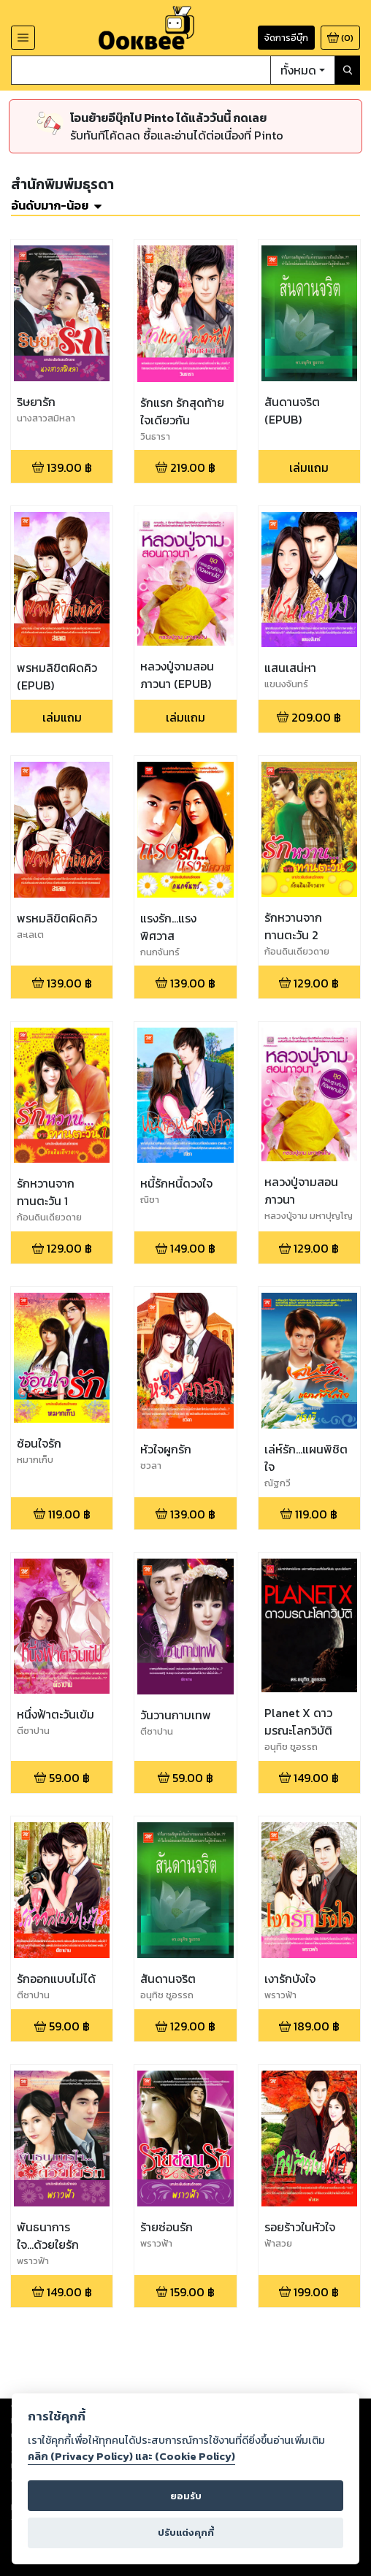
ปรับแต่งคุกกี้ (186, 2532)
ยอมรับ (186, 2496)
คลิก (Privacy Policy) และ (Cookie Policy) (131, 2456)
